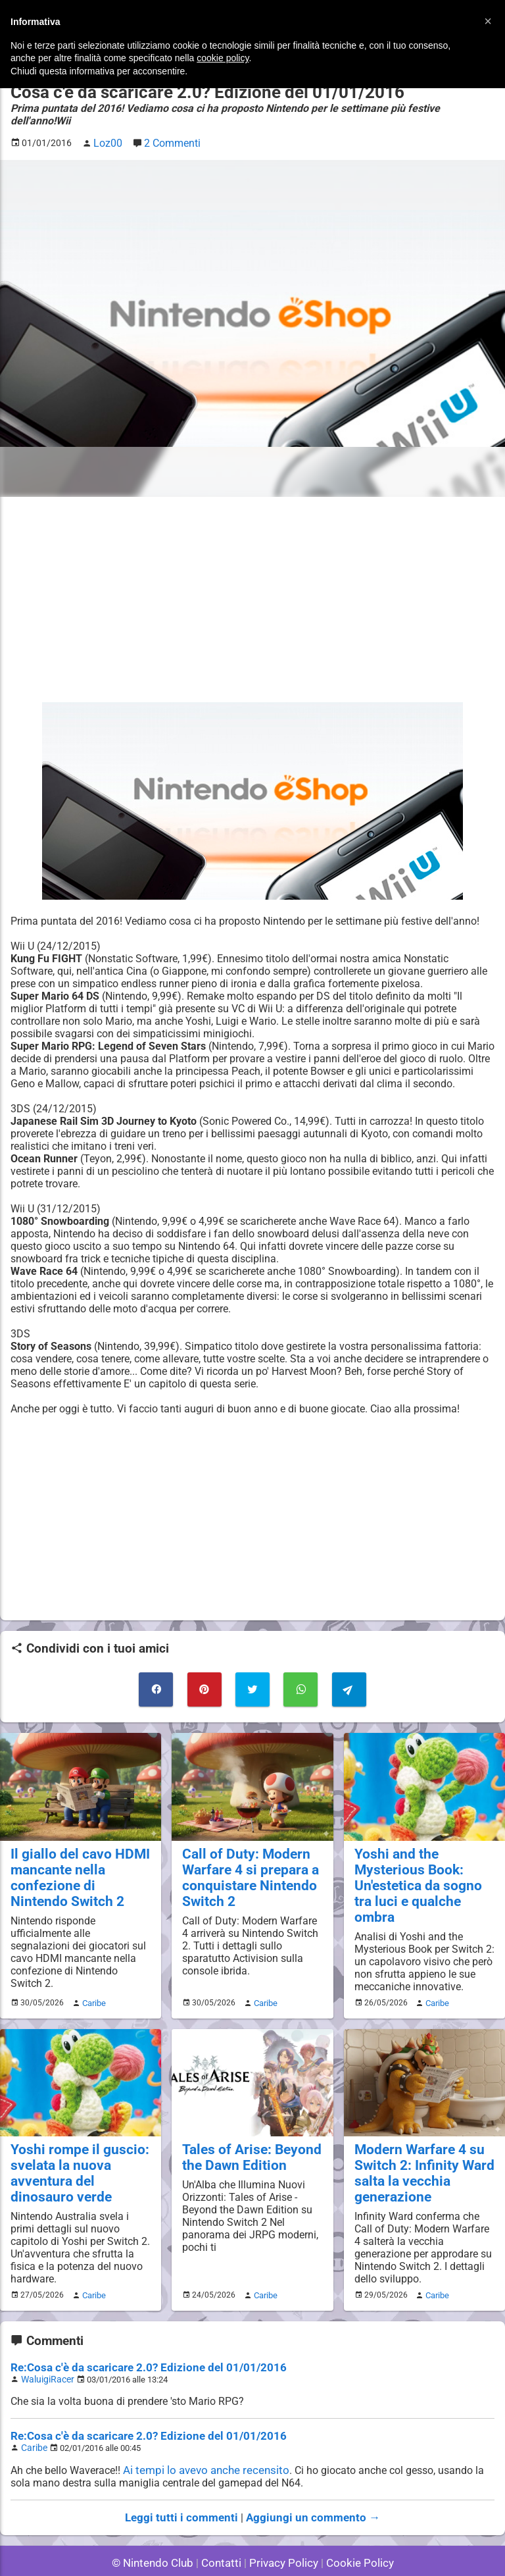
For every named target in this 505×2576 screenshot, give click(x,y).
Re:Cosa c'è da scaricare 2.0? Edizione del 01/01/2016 (139, 2338)
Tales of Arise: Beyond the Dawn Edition (245, 2132)
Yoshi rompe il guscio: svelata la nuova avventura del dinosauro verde (78, 2147)
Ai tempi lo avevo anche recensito (202, 2439)
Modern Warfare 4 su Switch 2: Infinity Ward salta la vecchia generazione (417, 2147)
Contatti (223, 2529)
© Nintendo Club (158, 2529)
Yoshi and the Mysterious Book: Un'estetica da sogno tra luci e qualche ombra (422, 1858)
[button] (487, 21)
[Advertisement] (252, 585)
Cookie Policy (353, 2529)
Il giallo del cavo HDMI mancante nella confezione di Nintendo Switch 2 (76, 1858)
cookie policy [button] (223, 58)
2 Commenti (167, 129)
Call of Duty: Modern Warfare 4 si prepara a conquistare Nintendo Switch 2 (244, 1858)
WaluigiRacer (45, 2350)
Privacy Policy (282, 2529)
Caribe (92, 1978)
